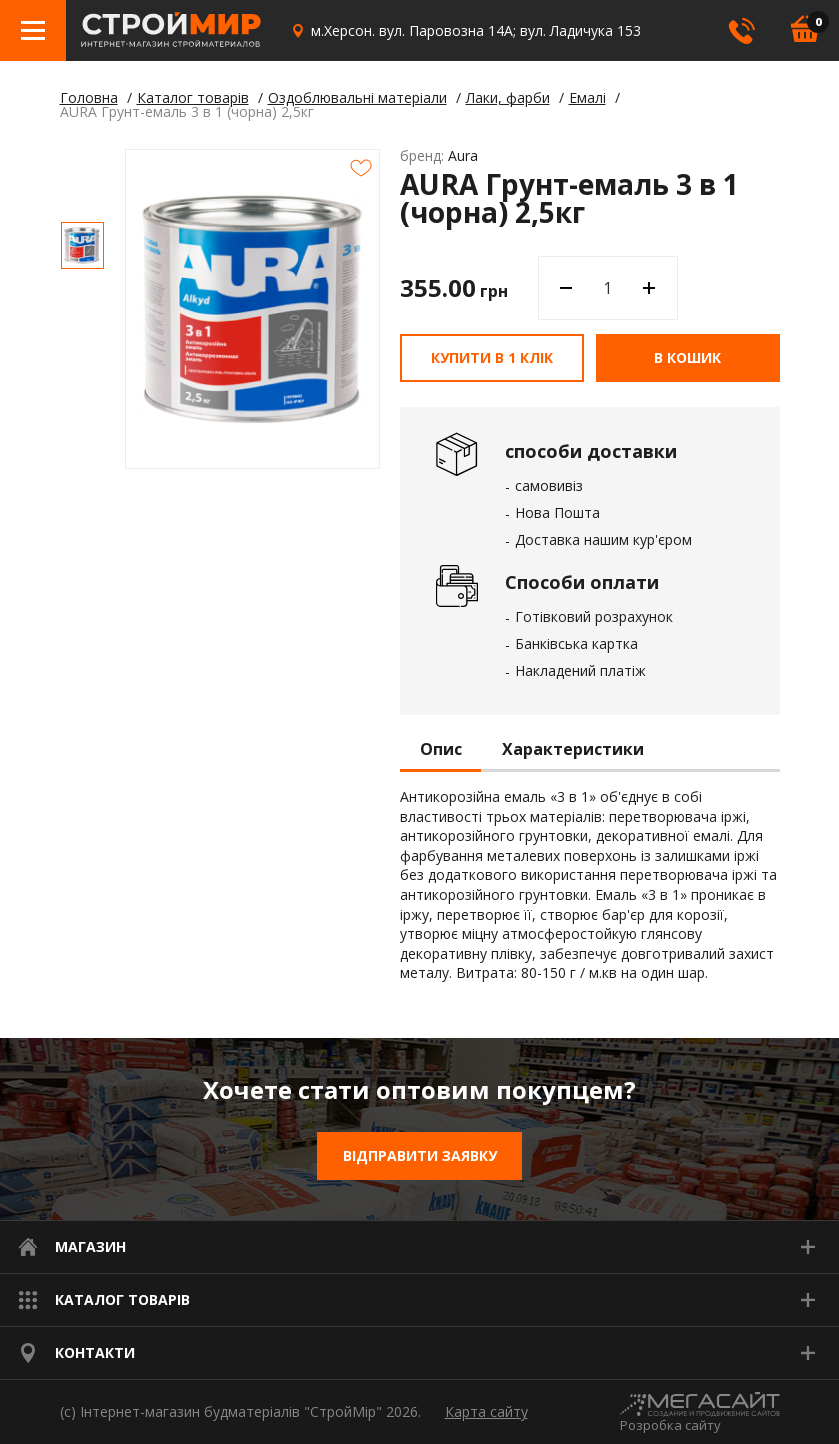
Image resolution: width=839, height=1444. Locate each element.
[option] (82, 245)
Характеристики (573, 750)
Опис (441, 750)
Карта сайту (486, 1411)
